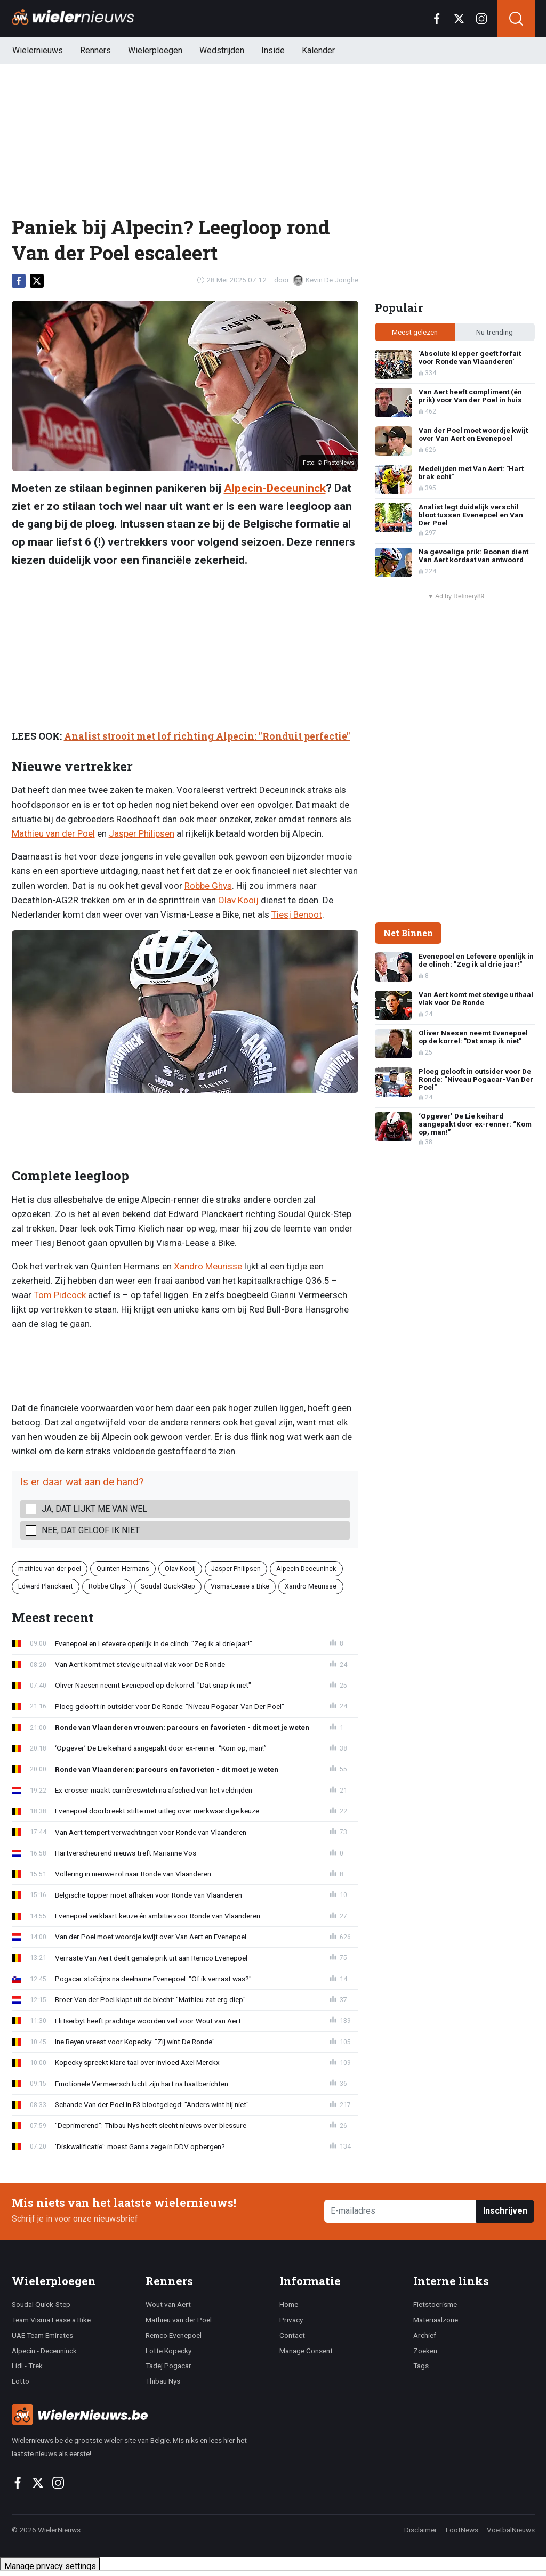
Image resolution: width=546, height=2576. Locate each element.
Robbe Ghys (208, 885)
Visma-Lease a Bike (240, 1586)
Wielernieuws (37, 50)
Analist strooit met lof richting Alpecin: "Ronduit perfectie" (207, 736)
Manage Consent (306, 2350)
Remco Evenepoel (174, 2335)
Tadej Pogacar (168, 2365)
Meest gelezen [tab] (415, 332)
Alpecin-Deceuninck (275, 488)
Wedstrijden (221, 50)
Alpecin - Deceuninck (44, 2350)
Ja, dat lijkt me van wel (94, 1509)
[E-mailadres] (400, 2211)
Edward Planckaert (45, 1586)
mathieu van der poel (49, 1569)
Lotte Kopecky (168, 2350)
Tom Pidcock (60, 1295)
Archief (424, 2335)
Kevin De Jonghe (325, 280)
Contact (292, 2335)
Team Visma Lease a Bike (51, 2319)
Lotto (20, 2381)
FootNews (462, 2529)
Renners (95, 50)
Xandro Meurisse (208, 1266)
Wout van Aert (168, 2304)
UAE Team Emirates (42, 2335)
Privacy (291, 2319)
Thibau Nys (163, 2381)
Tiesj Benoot (296, 914)
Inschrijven (505, 2211)
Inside (273, 50)
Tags (421, 2365)
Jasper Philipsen (141, 833)
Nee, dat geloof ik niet (91, 1530)
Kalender (318, 50)
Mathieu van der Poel (53, 833)
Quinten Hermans (123, 1569)
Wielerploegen (155, 50)
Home (288, 2304)
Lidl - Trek (27, 2365)
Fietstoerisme (435, 2304)
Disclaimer (420, 2529)
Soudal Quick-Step (168, 1586)
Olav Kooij (238, 900)
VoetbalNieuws (511, 2529)
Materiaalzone (435, 2319)
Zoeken (425, 2350)
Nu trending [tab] (494, 332)
